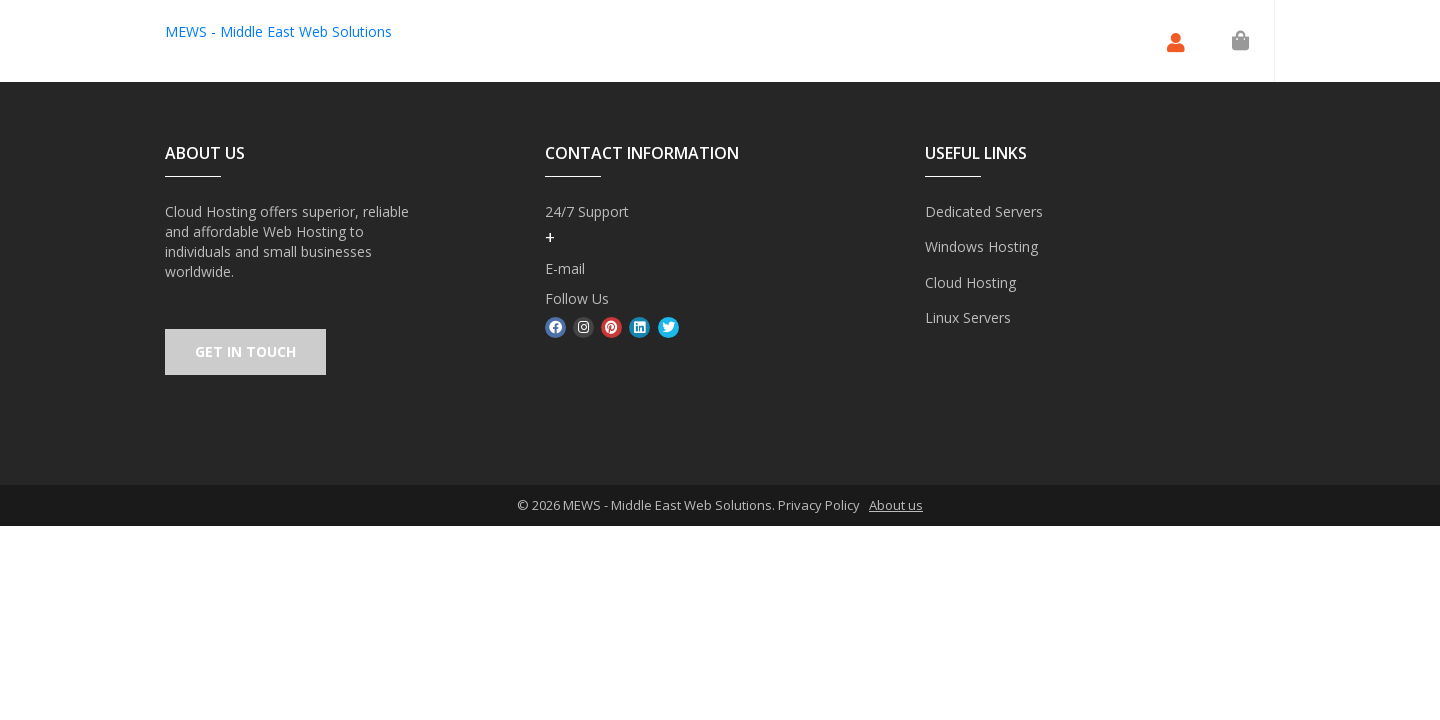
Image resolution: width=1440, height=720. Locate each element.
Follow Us (577, 298)
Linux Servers (968, 316)
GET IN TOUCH (246, 352)
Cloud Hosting (970, 281)
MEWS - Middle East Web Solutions (278, 31)
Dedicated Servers (984, 211)
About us (896, 506)
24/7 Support (587, 211)
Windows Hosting (981, 246)
